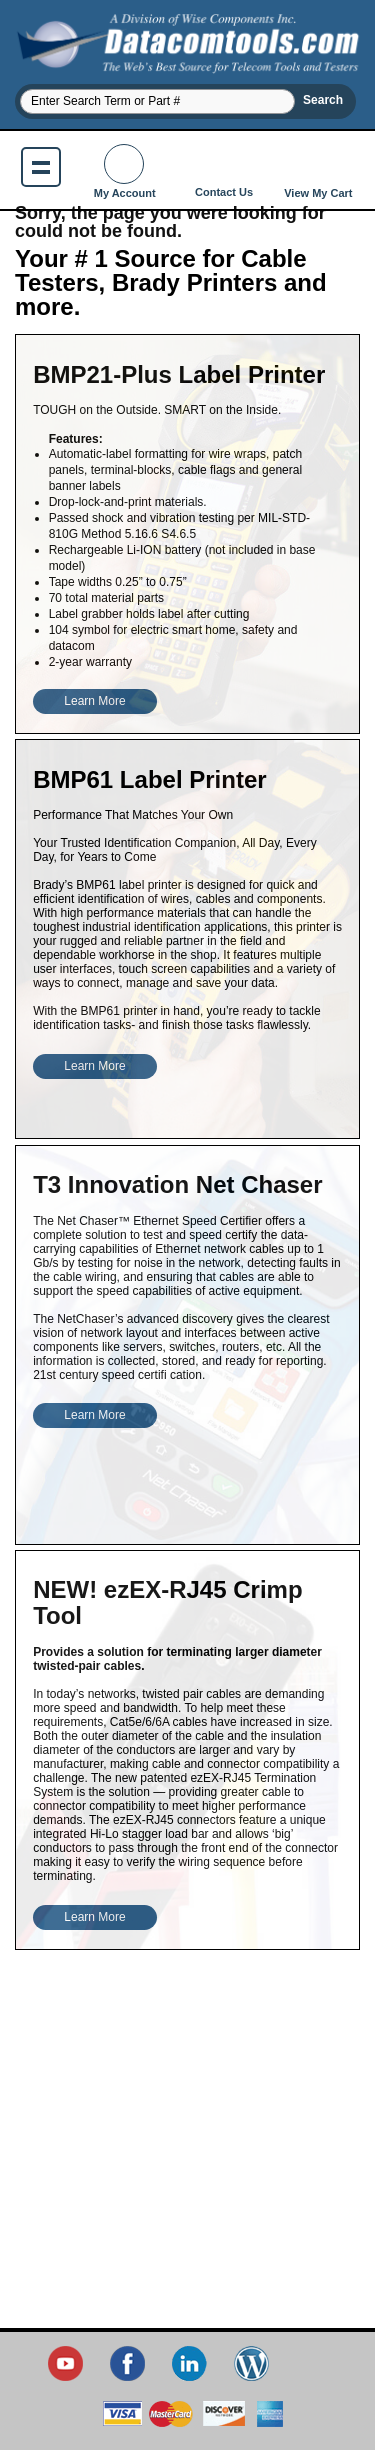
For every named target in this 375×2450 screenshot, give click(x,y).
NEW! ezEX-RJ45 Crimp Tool (167, 1602)
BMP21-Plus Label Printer (179, 374)
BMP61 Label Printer (149, 779)
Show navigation (41, 167)
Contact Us (224, 171)
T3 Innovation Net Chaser (177, 1184)
